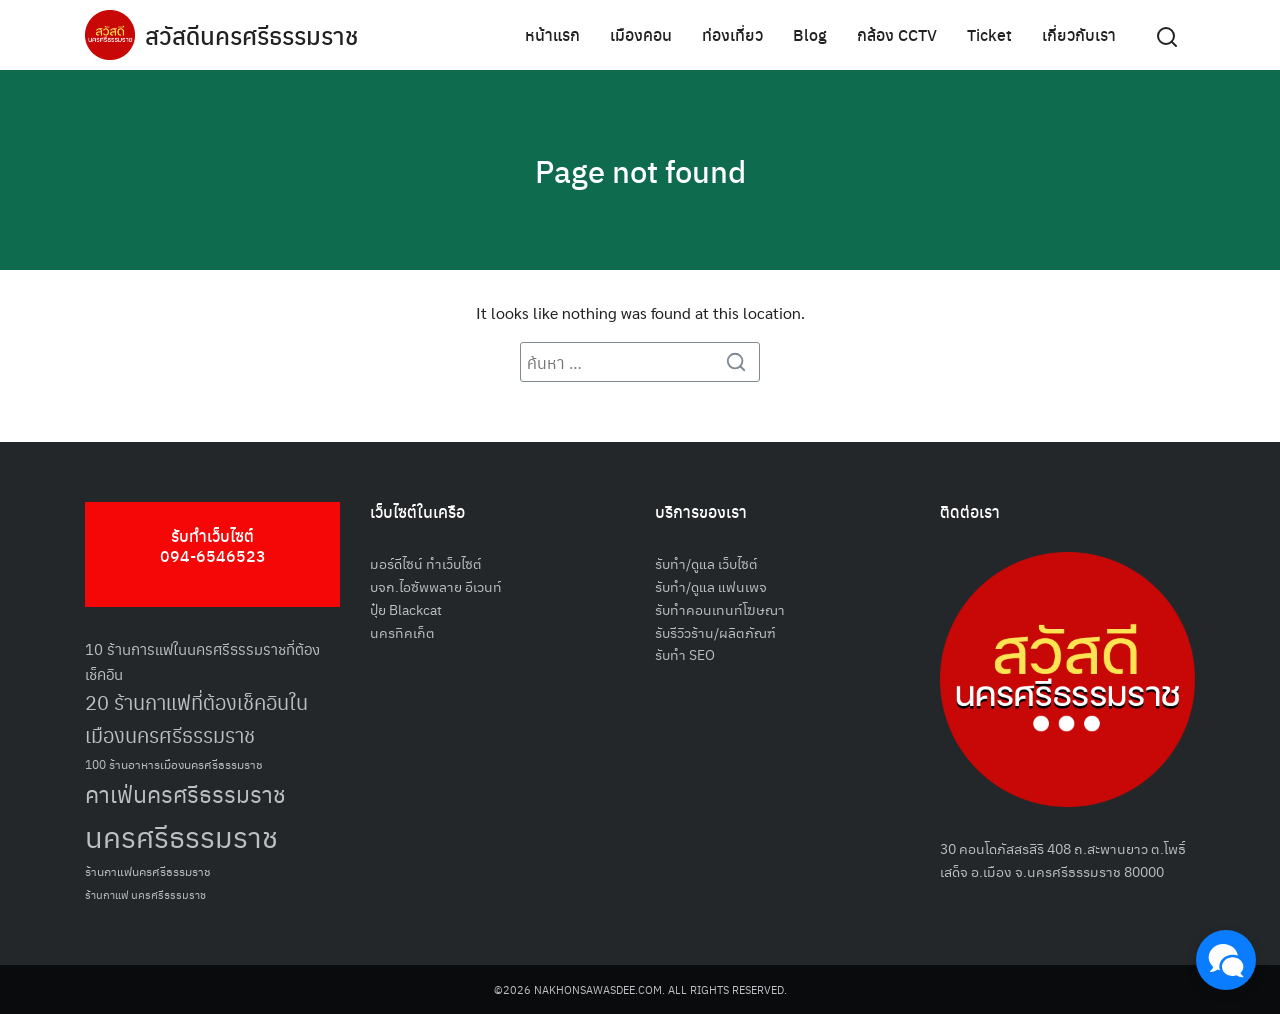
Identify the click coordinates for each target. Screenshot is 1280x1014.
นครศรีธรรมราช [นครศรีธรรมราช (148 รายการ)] (181, 835)
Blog (810, 34)
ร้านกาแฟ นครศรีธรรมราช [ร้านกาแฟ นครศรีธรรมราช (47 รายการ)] (145, 894)
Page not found (640, 170)
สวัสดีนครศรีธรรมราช (251, 35)
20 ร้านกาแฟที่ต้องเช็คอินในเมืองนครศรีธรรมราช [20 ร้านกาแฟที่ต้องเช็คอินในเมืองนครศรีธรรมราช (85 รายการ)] (196, 718)
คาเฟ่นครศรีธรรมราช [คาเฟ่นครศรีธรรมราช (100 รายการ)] (185, 793)
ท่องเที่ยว (732, 34)
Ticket (989, 34)
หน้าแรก (552, 34)
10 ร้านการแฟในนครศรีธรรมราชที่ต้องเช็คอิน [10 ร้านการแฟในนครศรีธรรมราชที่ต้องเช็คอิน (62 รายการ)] (202, 661)
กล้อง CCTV (897, 34)
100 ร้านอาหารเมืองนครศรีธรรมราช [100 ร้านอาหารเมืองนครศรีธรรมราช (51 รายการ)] (174, 763)
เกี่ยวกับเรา (1079, 34)
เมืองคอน (641, 34)
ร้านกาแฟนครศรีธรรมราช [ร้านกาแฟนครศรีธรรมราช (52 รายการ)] (148, 870)
